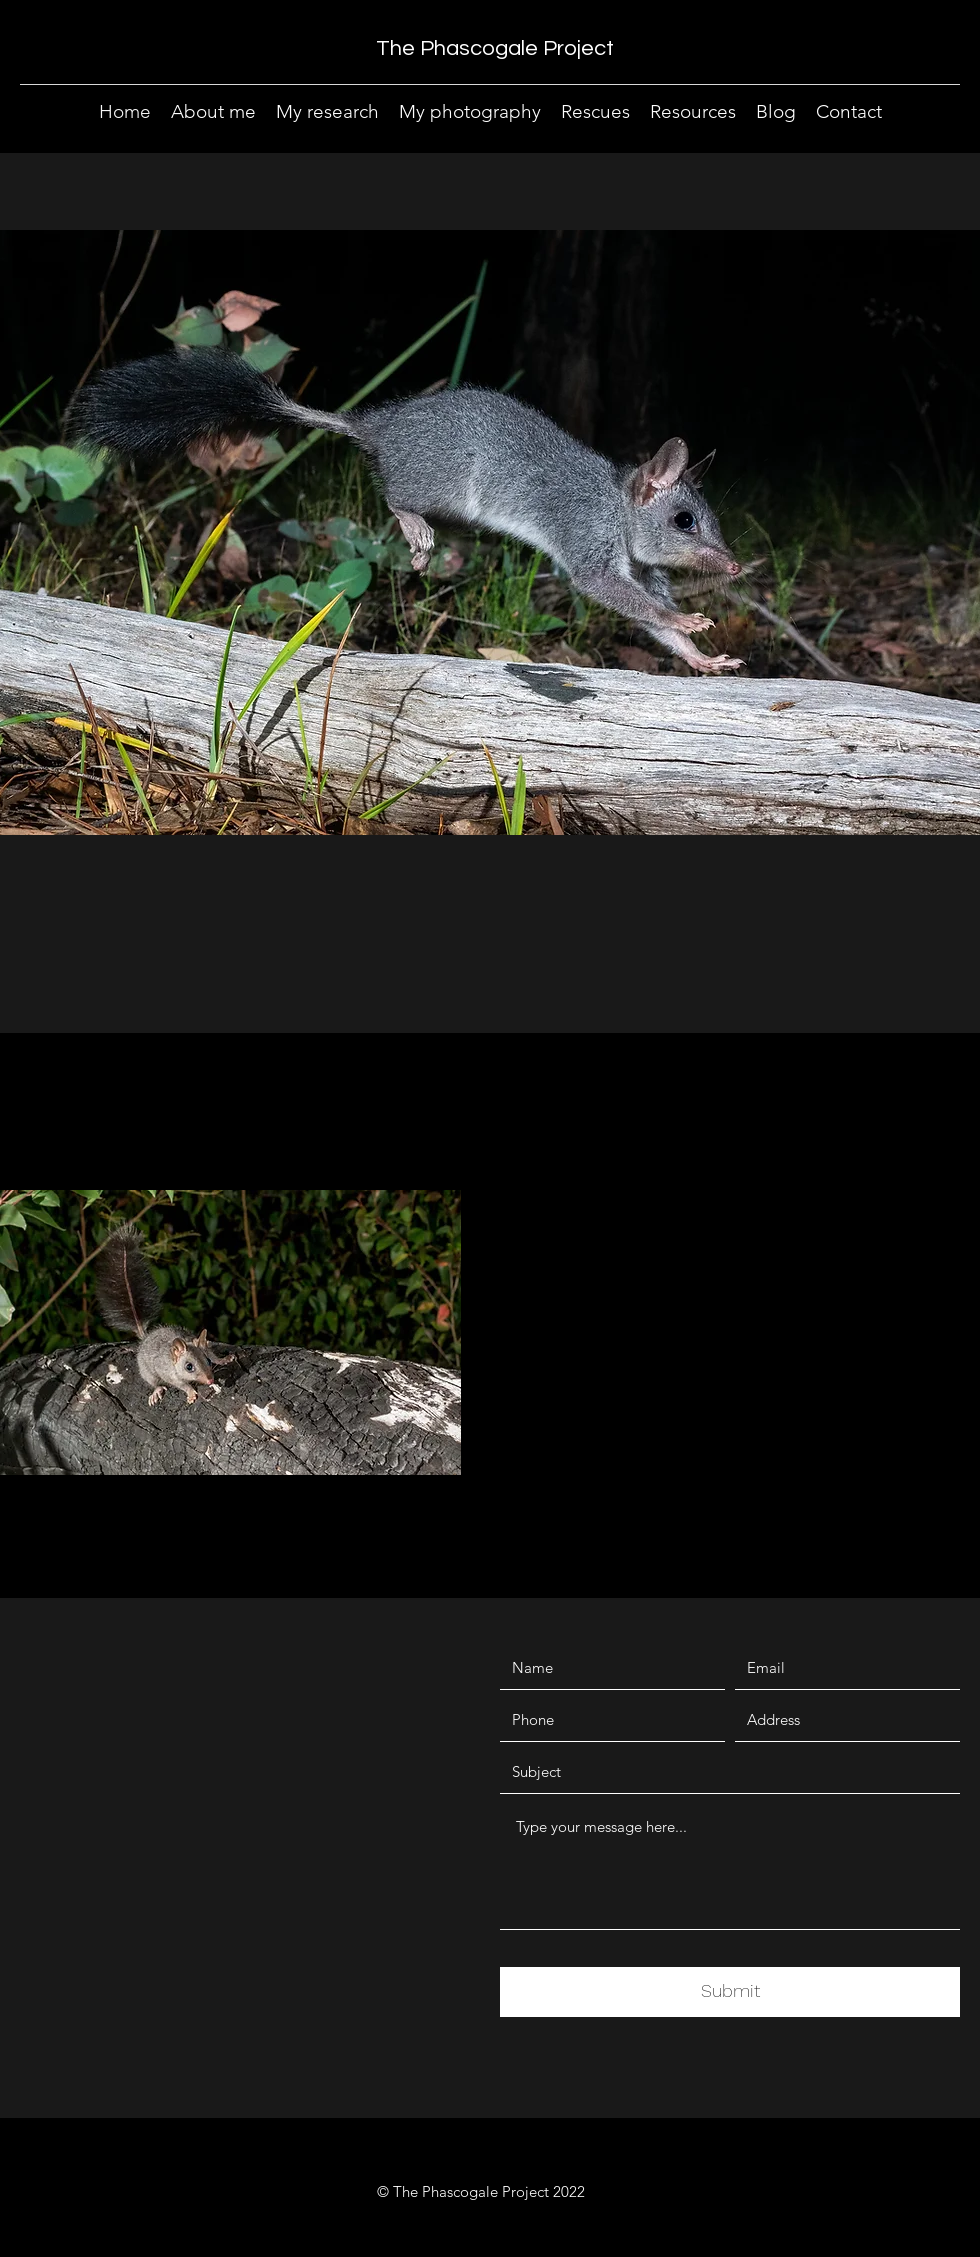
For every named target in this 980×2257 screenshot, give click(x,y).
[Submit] (730, 1992)
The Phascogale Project (495, 48)
